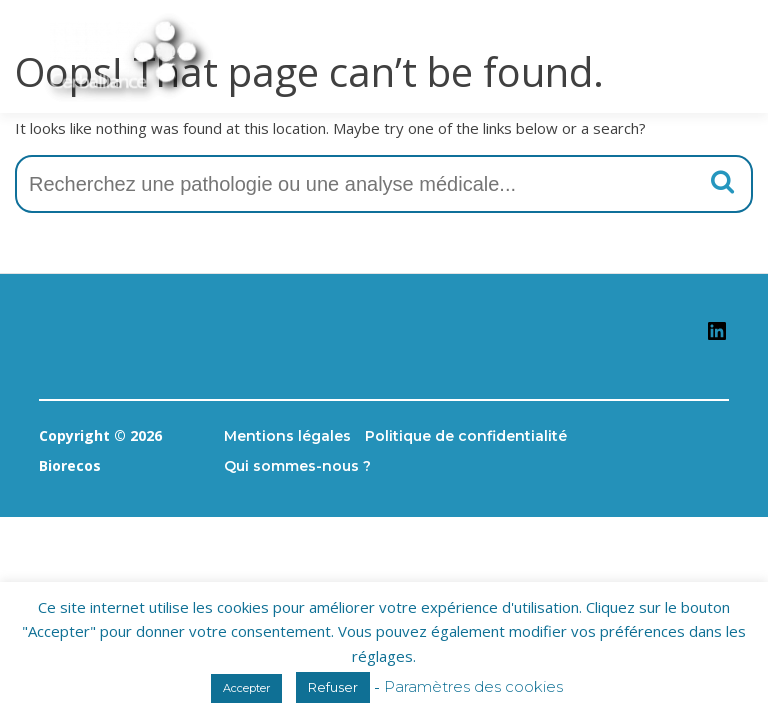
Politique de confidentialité (466, 436)
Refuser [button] (333, 687)
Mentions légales (287, 436)
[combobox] (384, 184)
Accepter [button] (246, 688)
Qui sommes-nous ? (297, 466)
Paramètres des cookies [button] (473, 686)
